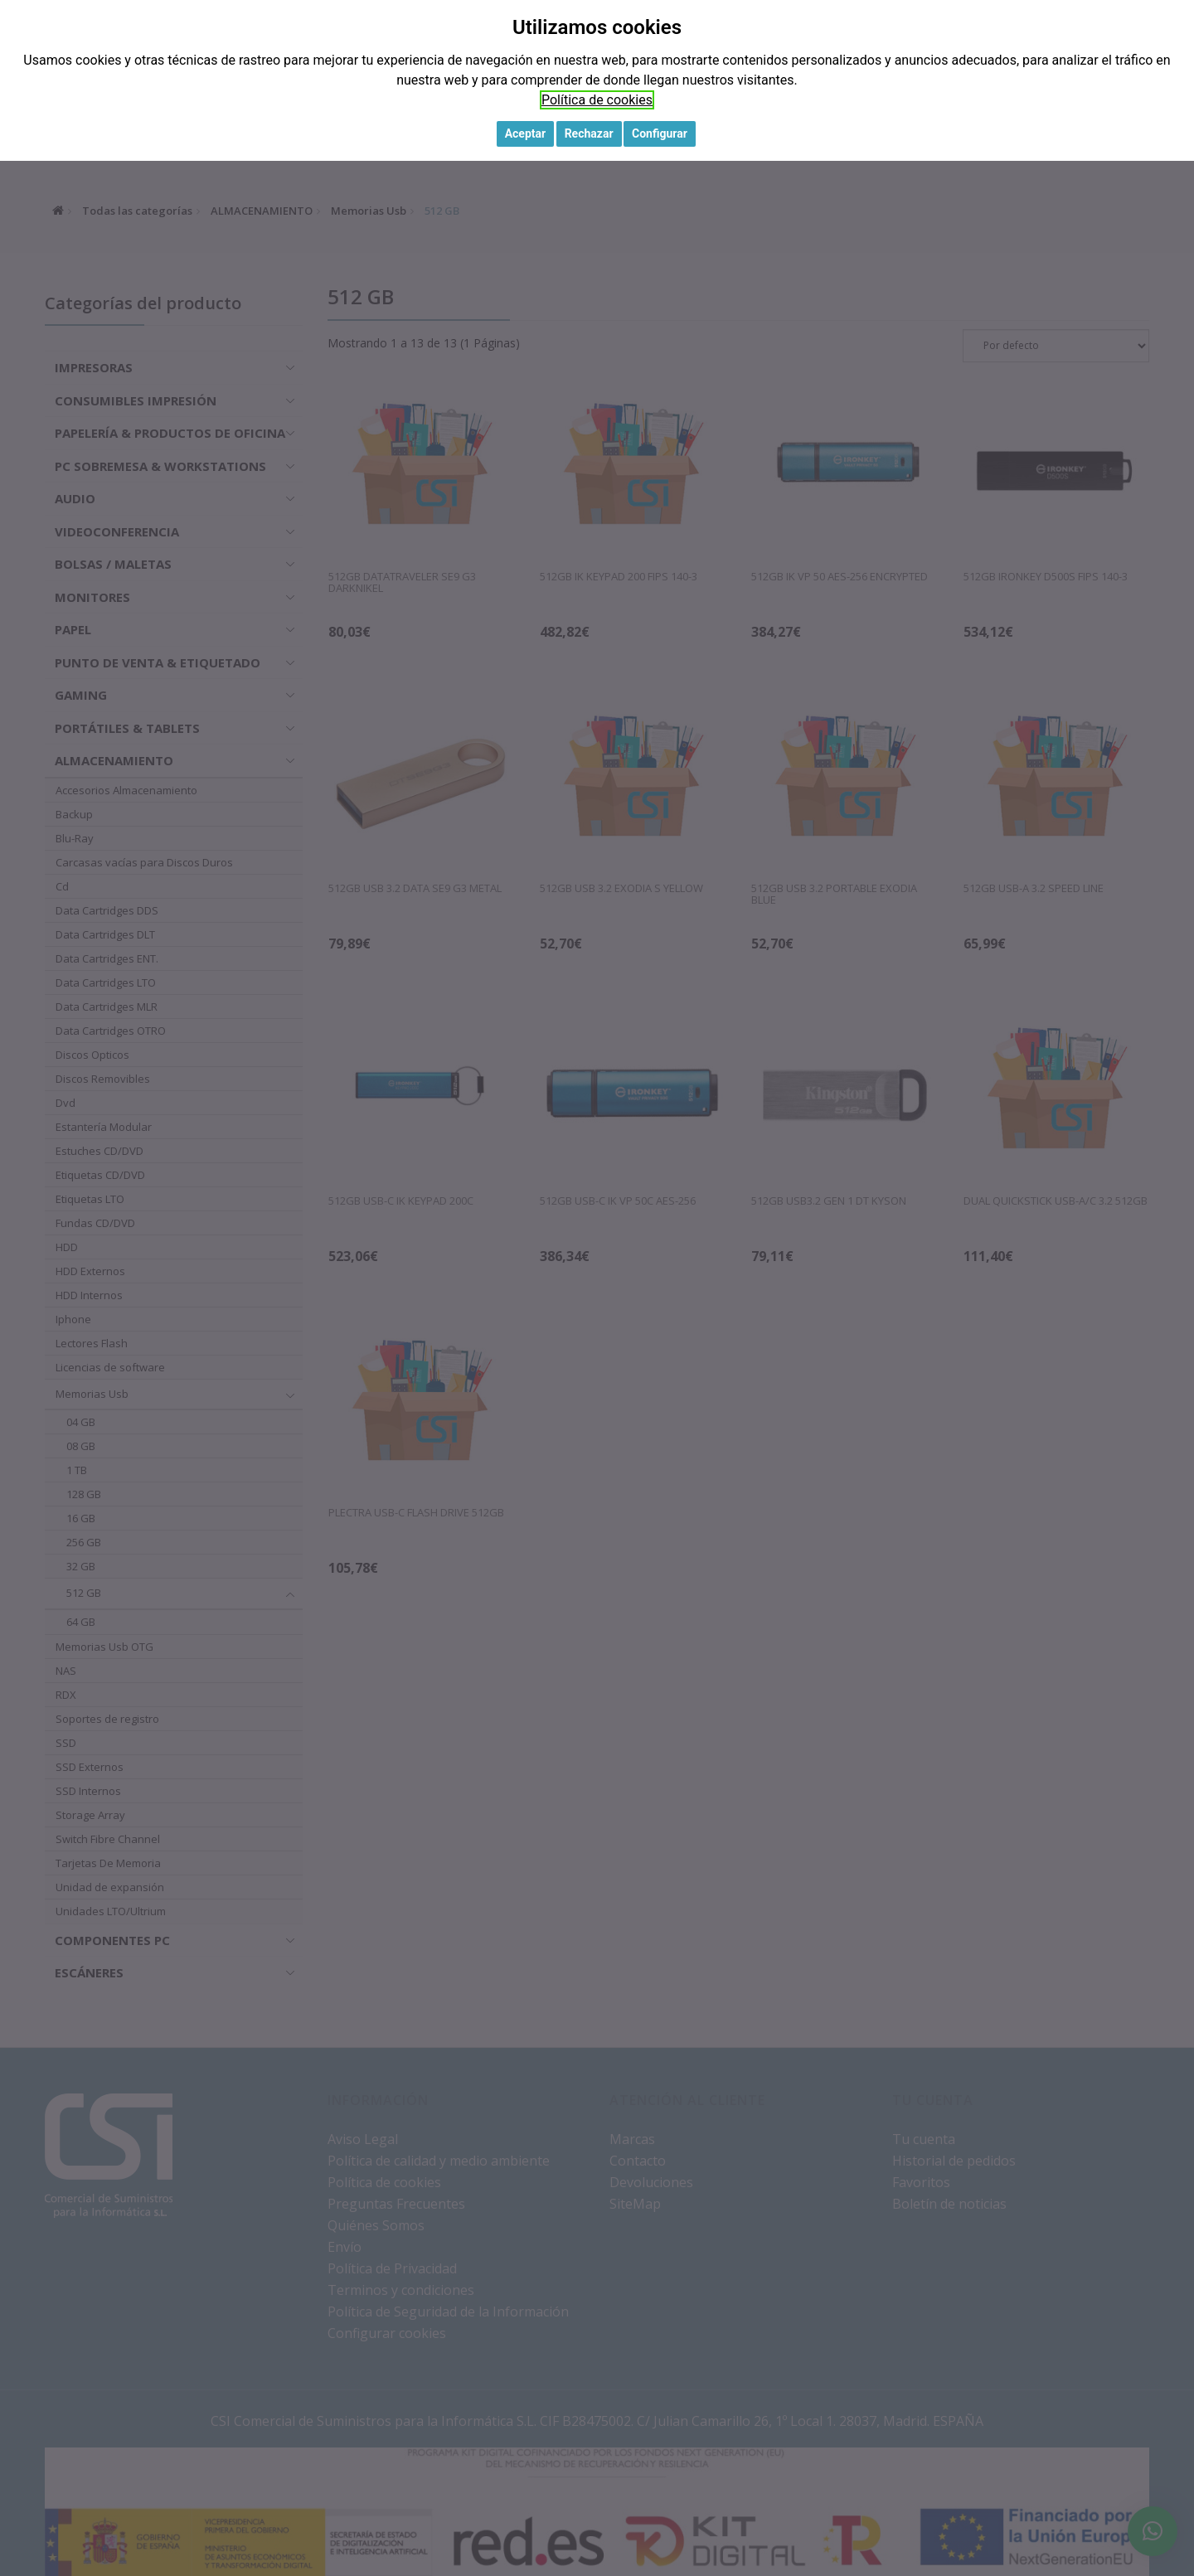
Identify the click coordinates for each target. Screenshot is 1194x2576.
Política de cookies (597, 100)
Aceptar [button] (525, 133)
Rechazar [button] (589, 133)
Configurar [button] (659, 133)
